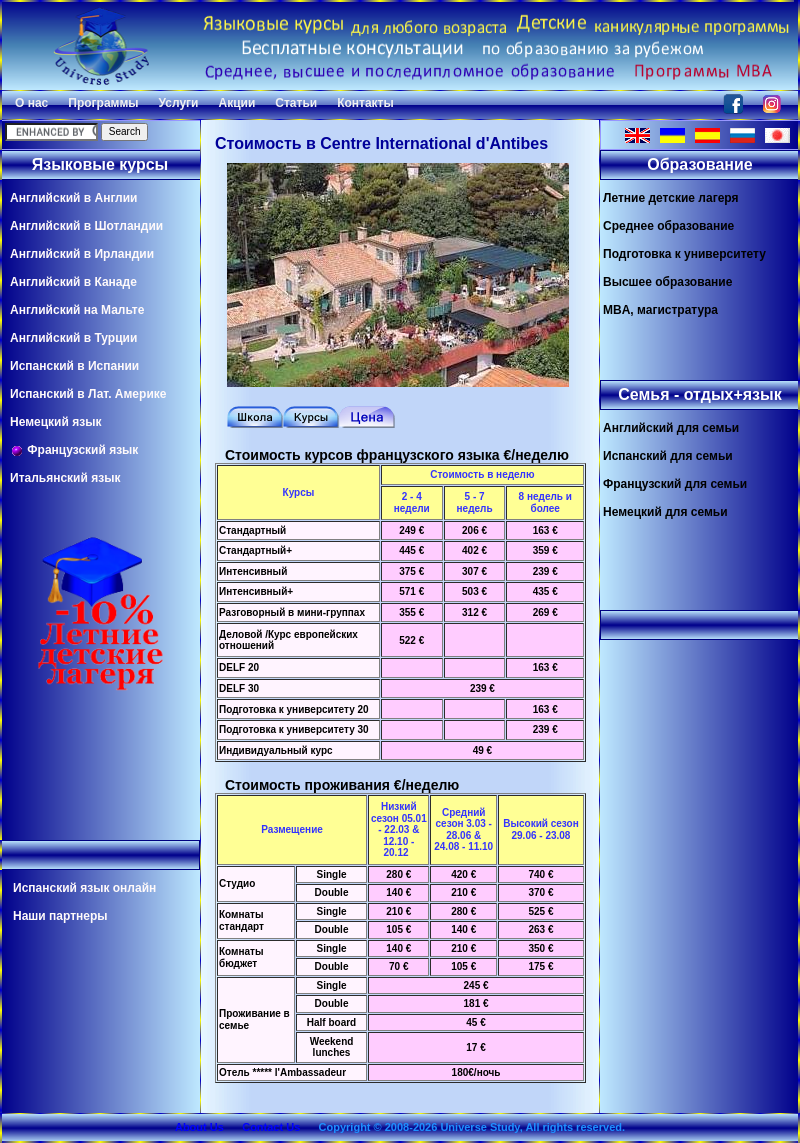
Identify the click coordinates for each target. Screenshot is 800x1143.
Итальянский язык (65, 478)
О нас (31, 103)
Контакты (365, 103)
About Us (199, 1127)
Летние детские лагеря (671, 198)
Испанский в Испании (74, 366)
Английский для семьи (671, 428)
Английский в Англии (73, 198)
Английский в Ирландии (82, 254)
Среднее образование (668, 226)
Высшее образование (667, 282)
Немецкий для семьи (665, 512)
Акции (236, 103)
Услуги (179, 103)
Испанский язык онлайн (84, 888)
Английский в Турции (73, 338)
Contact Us (271, 1127)
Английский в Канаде (73, 282)
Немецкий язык (55, 422)
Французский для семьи (675, 484)
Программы (103, 103)
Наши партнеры (60, 916)
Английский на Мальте (77, 310)
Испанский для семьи (668, 456)
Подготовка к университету (684, 254)
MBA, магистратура (660, 310)
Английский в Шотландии (86, 226)
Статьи (296, 103)
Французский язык (74, 450)
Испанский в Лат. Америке (88, 394)
